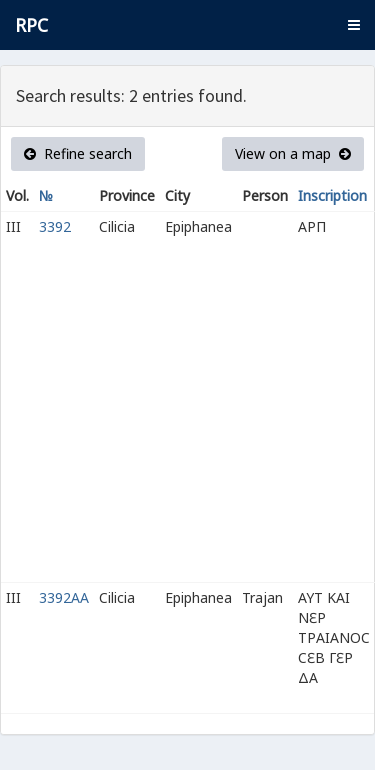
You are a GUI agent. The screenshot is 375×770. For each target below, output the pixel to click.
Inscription (332, 195)
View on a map (293, 153)
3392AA (64, 597)
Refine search (78, 153)
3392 (55, 226)
